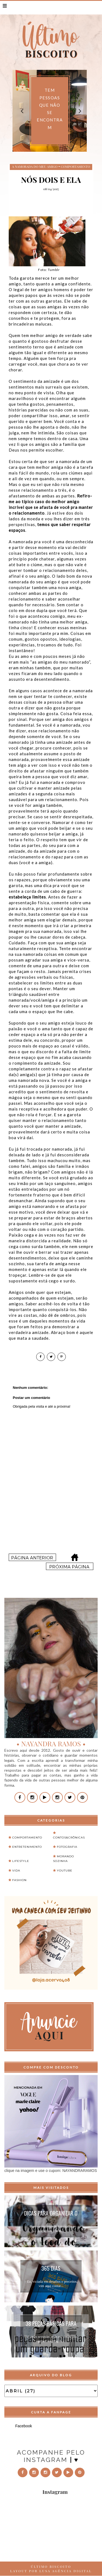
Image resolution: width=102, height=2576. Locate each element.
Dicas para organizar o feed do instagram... (51, 2214)
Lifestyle (20, 1861)
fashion (19, 1880)
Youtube (64, 1870)
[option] (50, 111)
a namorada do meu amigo (35, 166)
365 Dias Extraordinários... (51, 2269)
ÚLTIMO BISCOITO (51, 2566)
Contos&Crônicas (69, 1837)
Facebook (23, 2426)
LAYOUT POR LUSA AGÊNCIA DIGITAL (51, 2571)
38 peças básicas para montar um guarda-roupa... (51, 2324)
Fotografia (67, 1847)
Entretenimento (27, 1847)
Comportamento (75, 166)
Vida (16, 1870)
